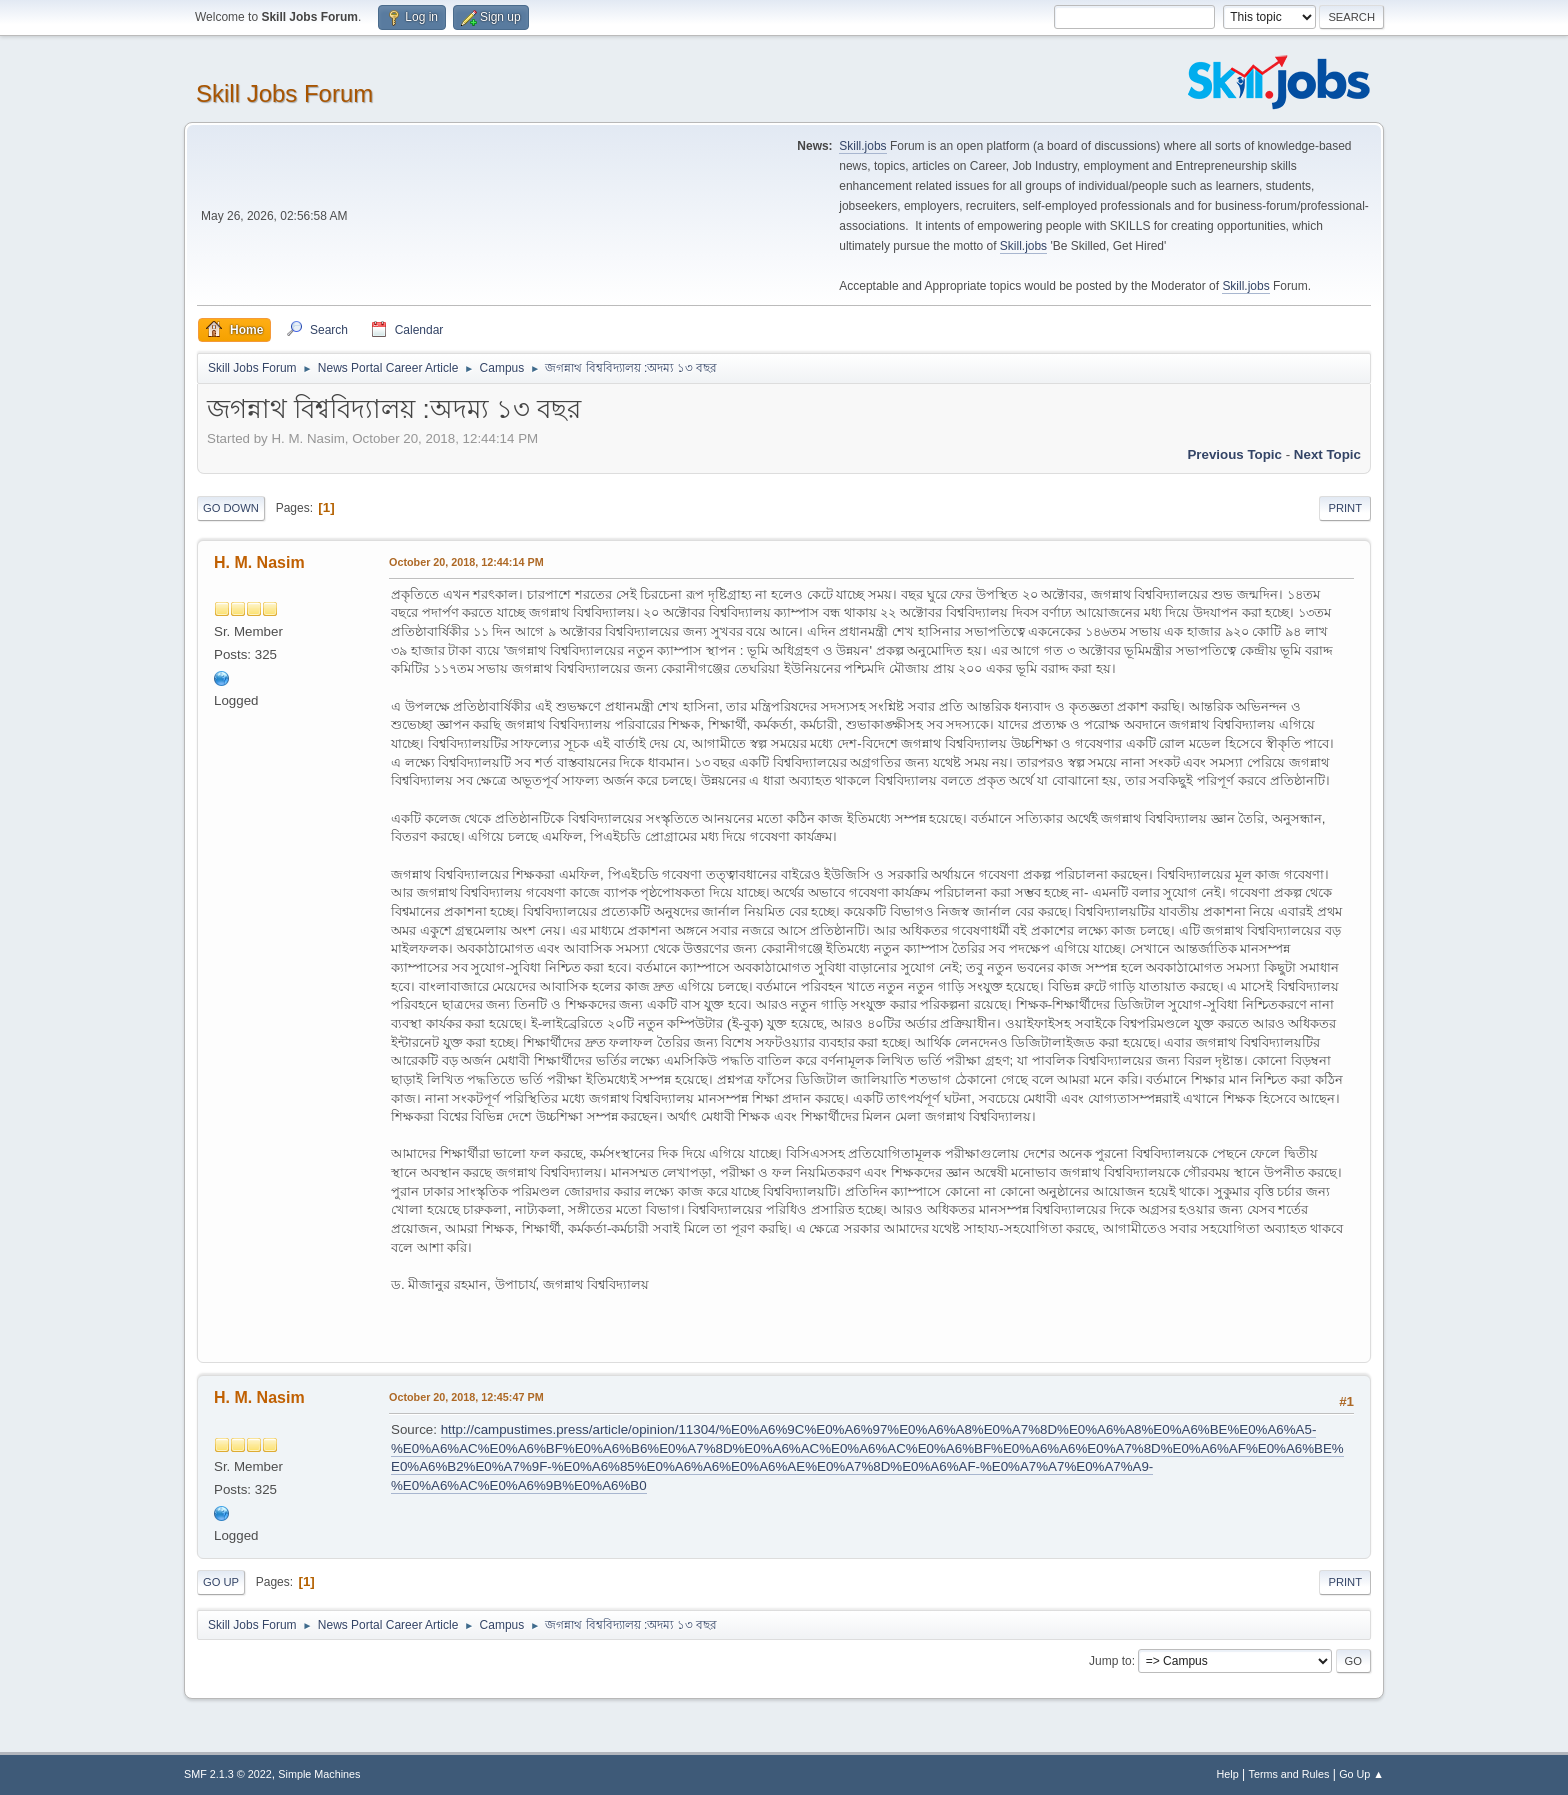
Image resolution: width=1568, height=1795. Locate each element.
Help (1228, 1774)
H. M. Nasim (259, 562)
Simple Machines (319, 1774)
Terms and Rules (1289, 1774)
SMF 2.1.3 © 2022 (228, 1774)
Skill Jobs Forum (284, 93)
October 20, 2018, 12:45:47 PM (466, 1397)
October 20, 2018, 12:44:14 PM (466, 562)
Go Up (221, 1582)
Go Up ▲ (1361, 1774)
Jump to (1110, 1661)
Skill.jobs (862, 146)
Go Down (231, 508)
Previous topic (1234, 454)
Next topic (1327, 454)
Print (1345, 508)
